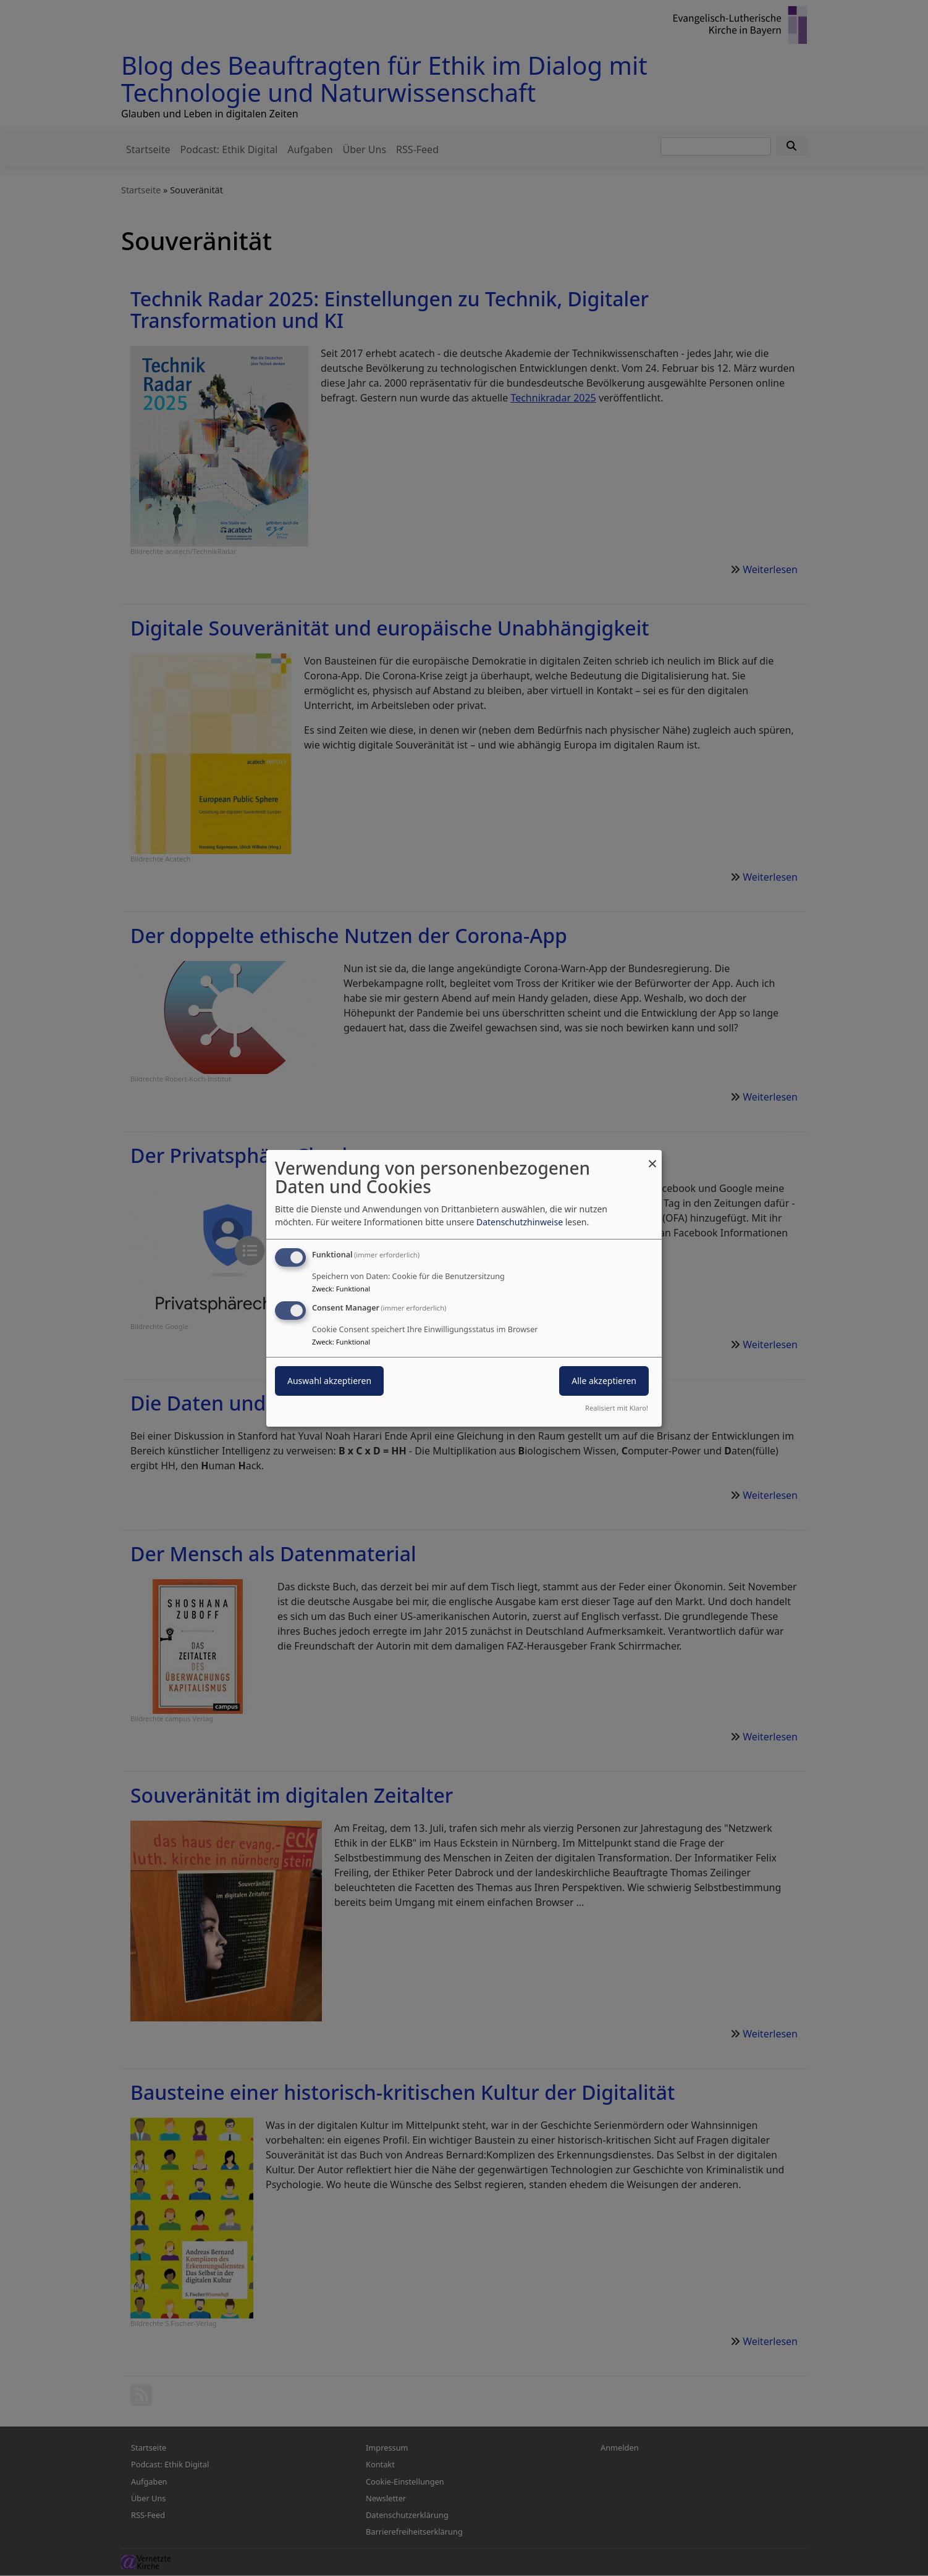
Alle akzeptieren (604, 1381)
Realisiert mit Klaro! (616, 1407)
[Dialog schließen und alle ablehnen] (652, 1157)
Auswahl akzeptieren (329, 1381)
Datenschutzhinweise (519, 1222)
